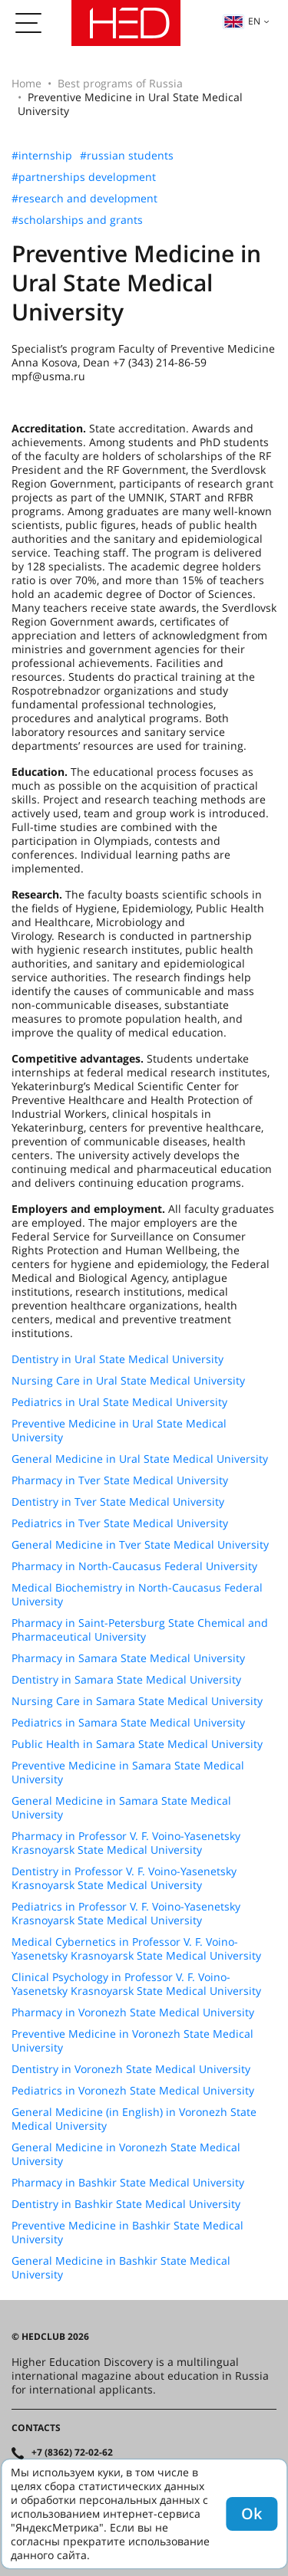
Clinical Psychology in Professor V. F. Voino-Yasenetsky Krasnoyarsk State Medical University (136, 1984)
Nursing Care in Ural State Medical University (128, 1381)
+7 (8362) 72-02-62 (72, 2452)
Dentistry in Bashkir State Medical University (126, 2204)
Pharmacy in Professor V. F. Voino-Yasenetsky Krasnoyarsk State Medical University (126, 1843)
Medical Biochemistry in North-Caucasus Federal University (137, 1594)
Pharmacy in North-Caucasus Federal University (134, 1566)
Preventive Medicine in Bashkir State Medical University (127, 2232)
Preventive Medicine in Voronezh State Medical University (132, 2041)
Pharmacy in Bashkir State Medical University (128, 2183)
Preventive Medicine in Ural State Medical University (119, 1430)
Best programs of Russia (120, 83)
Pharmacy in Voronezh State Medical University (133, 2012)
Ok (251, 2513)
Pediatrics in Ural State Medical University (119, 1402)
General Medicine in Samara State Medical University (121, 1808)
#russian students (127, 156)
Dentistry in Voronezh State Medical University (131, 2069)
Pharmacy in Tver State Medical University (120, 1480)
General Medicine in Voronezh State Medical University (126, 2154)
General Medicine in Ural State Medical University (140, 1459)
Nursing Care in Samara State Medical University (137, 1701)
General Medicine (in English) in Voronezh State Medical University (134, 2119)
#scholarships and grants (77, 220)
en (241, 21)
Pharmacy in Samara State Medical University (128, 1658)
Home (26, 83)
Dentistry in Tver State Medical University (118, 1502)
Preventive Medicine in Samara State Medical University (128, 1772)
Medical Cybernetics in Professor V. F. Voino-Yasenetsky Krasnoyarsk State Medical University (136, 1949)
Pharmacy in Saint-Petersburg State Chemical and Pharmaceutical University (140, 1630)
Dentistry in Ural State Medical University (117, 1359)
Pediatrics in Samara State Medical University (128, 1723)
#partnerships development (84, 177)
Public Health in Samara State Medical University (137, 1744)
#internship (42, 156)
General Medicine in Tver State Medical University (140, 1545)
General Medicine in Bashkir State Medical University (121, 2268)
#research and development (84, 198)
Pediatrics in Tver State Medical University (120, 1523)
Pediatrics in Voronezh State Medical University (133, 2091)
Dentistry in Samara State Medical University (126, 1680)
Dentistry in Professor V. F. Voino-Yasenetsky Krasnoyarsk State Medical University (124, 1878)
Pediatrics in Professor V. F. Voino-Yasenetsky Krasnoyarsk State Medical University (126, 1913)
